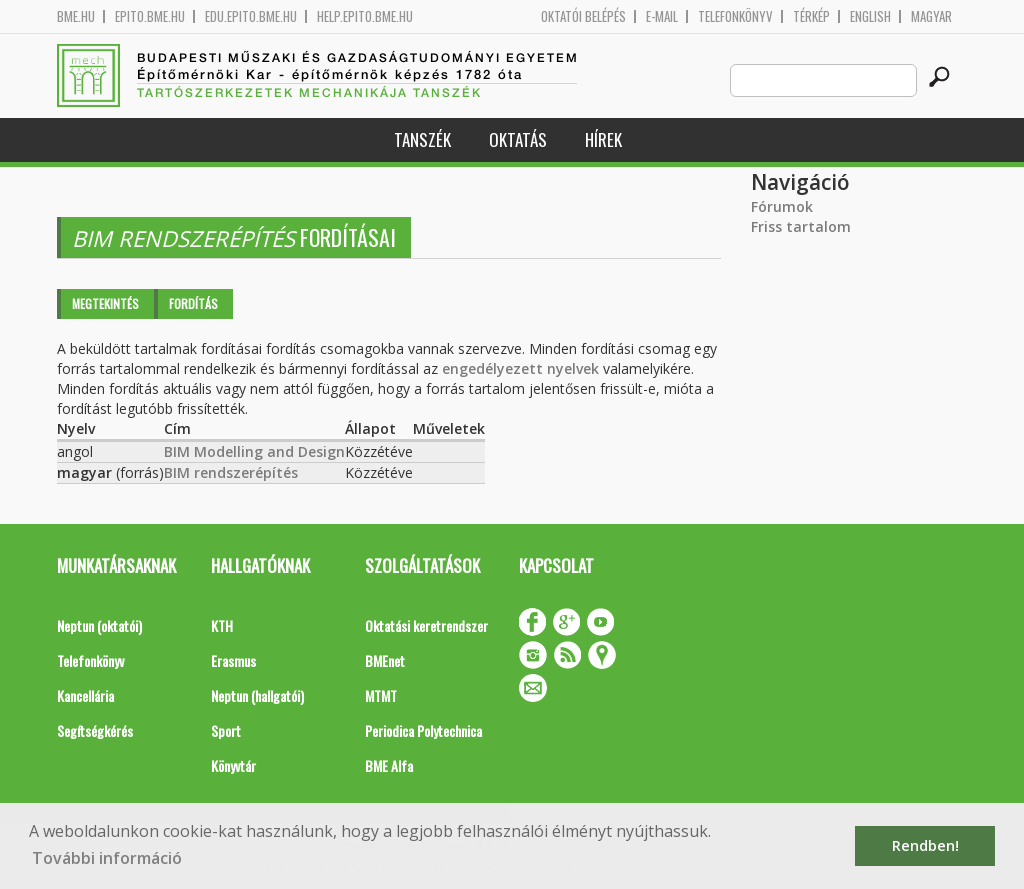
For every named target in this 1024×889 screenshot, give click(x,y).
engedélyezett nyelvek (520, 368)
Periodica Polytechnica (423, 730)
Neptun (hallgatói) (257, 695)
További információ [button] (107, 858)
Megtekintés (105, 303)
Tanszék (422, 139)
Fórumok (782, 206)
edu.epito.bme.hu (251, 16)
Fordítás (193, 303)
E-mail (662, 16)
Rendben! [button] (925, 845)
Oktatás (518, 139)
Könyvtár (233, 765)
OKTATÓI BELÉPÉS (583, 16)
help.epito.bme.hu (365, 16)
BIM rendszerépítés (231, 472)
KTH (222, 625)
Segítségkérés (95, 730)
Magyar (931, 16)
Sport (226, 730)
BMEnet (385, 660)
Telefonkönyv (735, 16)
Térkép (811, 16)
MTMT (381, 695)
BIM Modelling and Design (254, 451)
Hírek (603, 139)
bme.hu (76, 16)
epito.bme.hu (150, 16)
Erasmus (233, 660)
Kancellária (85, 695)
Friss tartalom (801, 226)
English (870, 16)
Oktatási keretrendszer (426, 625)
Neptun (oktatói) (99, 625)
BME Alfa (389, 765)
